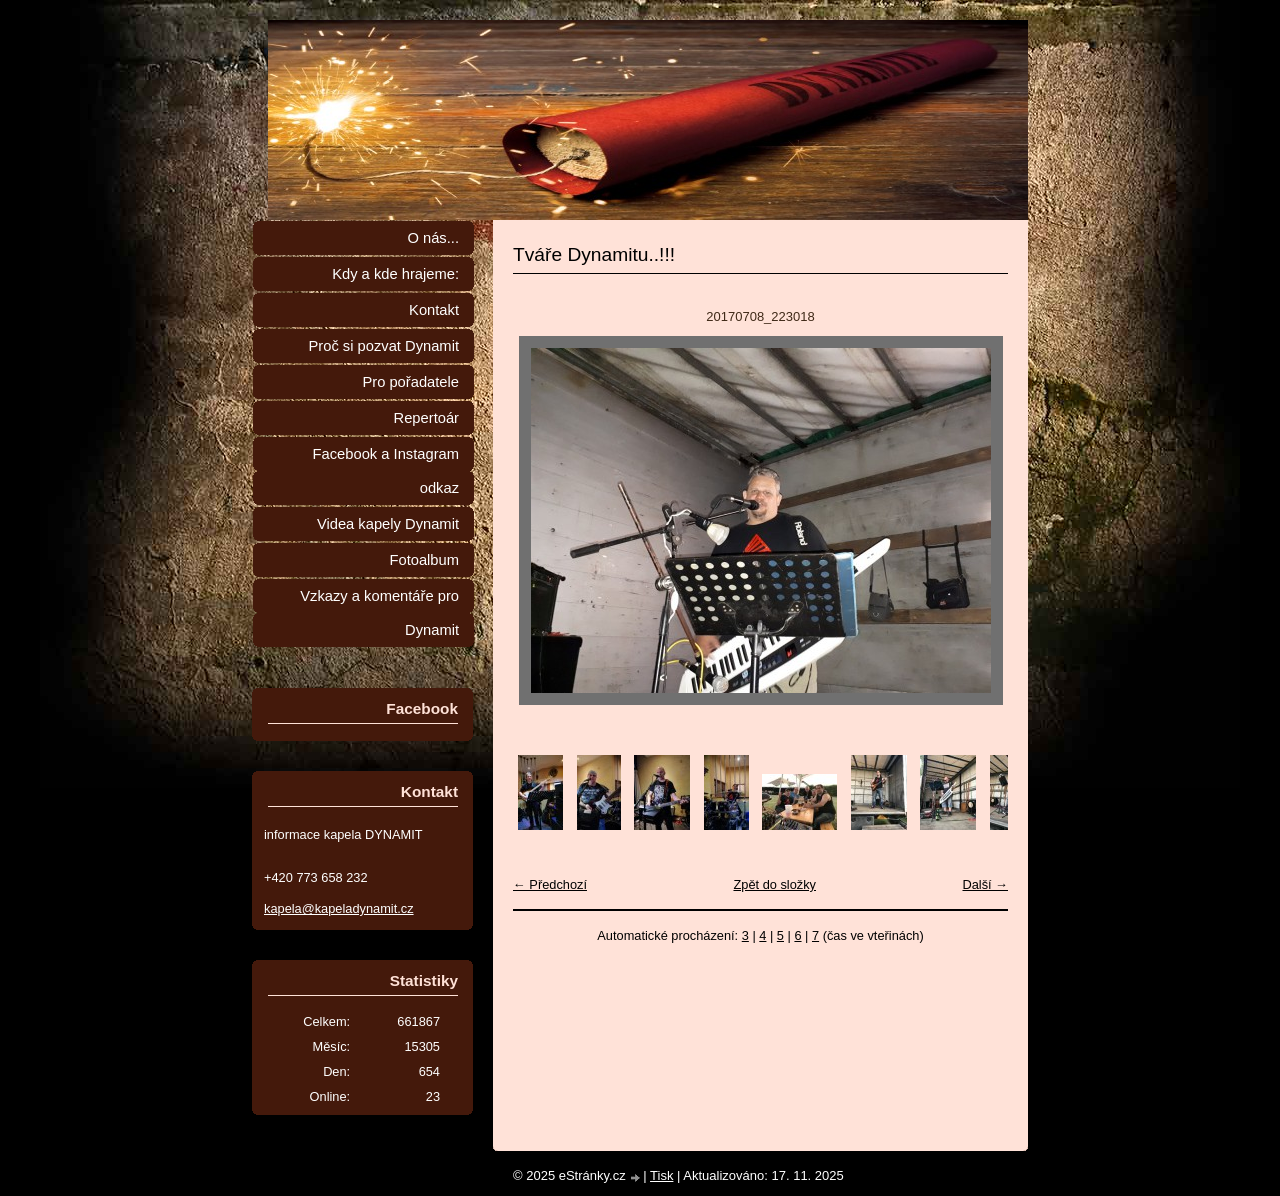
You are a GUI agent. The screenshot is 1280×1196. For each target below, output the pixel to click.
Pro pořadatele (410, 382)
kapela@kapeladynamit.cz (339, 908)
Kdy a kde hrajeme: (395, 274)
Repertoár (426, 418)
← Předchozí (550, 884)
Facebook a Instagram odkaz (386, 471)
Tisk (661, 1175)
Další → (985, 884)
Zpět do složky (774, 884)
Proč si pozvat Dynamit (383, 346)
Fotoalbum (424, 560)
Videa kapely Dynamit (388, 524)
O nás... (433, 238)
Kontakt (434, 310)
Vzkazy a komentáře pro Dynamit (379, 613)
